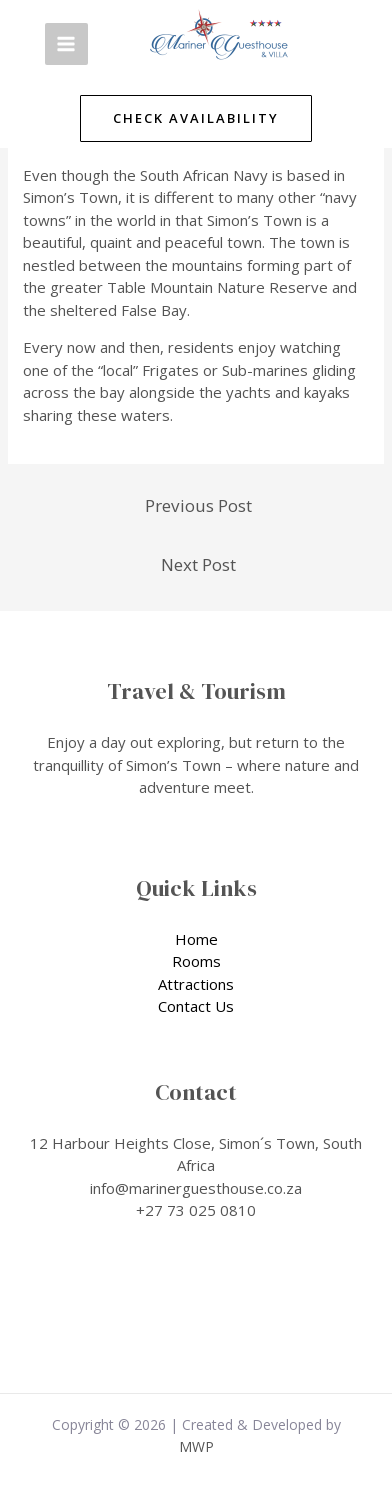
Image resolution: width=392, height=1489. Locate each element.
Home (196, 939)
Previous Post (198, 505)
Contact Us (196, 1006)
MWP (196, 1446)
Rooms (196, 961)
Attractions (196, 984)
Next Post (198, 564)
